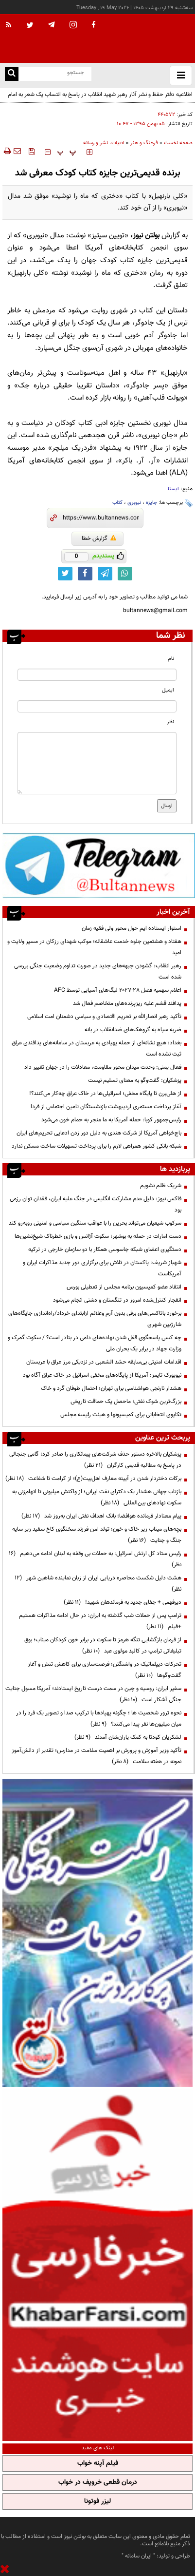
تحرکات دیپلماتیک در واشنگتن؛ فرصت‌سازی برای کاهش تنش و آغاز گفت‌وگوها (104, 1670)
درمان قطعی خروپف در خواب (97, 2482)
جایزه (151, 503)
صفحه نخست (178, 143)
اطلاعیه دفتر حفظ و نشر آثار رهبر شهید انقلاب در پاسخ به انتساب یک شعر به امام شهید (100, 100)
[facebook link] (85, 573)
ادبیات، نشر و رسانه (103, 143)
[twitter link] (65, 573)
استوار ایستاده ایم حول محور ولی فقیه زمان (131, 928)
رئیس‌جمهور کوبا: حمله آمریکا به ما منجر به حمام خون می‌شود (111, 1119)
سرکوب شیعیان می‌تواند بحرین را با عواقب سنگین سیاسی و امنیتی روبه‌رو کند (95, 1223)
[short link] (101, 518)
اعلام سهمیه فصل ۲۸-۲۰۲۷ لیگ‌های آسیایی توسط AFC (117, 990)
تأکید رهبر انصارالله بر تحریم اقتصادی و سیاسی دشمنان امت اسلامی (104, 1016)
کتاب (117, 503)
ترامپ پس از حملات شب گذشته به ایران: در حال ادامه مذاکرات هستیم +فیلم (100, 1621)
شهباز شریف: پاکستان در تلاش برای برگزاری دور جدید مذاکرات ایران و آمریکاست (102, 1268)
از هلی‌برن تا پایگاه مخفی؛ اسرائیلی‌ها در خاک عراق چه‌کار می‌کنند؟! (105, 1093)
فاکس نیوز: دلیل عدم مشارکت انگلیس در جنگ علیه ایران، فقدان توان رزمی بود (95, 1204)
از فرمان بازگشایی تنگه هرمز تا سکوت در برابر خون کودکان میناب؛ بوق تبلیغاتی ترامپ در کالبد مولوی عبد (102, 1645)
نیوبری (134, 503)
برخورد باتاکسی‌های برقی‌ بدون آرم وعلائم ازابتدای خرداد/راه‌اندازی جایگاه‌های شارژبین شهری (94, 1319)
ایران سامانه (138, 2556)
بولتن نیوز (146, 235)
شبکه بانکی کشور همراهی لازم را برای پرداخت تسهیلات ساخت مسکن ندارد (96, 1146)
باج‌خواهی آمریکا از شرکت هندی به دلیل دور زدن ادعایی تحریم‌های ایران (99, 1133)
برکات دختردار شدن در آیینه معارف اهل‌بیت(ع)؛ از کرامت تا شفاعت (93, 1478)
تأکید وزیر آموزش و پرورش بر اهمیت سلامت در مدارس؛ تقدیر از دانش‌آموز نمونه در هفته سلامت (96, 1756)
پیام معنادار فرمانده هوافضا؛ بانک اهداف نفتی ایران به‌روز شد (101, 1516)
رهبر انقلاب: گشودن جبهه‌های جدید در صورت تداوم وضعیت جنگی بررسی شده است (97, 971)
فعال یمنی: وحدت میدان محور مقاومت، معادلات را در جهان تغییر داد (102, 1067)
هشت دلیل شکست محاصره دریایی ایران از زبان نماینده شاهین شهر (98, 1584)
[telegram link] (105, 573)
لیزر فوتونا (97, 2501)
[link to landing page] (146, 39)
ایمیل (168, 690)
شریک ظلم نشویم (160, 1185)
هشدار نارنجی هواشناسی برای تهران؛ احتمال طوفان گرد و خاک (111, 1388)
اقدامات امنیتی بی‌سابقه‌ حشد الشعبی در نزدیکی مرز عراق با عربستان (103, 1362)
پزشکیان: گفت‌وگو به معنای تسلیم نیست (134, 1080)
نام (171, 658)
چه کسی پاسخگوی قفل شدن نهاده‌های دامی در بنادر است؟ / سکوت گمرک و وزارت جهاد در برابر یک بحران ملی (94, 1343)
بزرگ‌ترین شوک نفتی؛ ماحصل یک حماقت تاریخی (126, 1401)
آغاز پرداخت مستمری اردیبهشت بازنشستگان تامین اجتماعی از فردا (106, 1106)
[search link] (11, 74)
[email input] (97, 706)
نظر (170, 722)
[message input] (97, 763)
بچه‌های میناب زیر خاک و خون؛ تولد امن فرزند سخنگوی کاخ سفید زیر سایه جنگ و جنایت (96, 1535)
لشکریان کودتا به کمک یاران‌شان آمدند (127, 1737)
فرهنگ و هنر (144, 143)
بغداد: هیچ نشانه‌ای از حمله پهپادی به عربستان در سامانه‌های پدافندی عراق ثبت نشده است (96, 1048)
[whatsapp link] (125, 573)
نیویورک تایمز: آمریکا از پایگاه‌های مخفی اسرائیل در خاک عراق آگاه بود (101, 1375)
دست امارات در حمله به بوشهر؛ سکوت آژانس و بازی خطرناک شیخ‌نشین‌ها (98, 1236)
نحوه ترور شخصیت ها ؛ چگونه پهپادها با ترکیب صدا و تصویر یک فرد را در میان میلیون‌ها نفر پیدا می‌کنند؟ (98, 1719)
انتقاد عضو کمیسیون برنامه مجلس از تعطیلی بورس (124, 1287)
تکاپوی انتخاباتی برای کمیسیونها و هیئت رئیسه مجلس (120, 1414)
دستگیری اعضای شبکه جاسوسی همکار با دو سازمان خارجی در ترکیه (104, 1249)
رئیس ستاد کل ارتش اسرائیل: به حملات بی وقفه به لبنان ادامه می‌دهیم (95, 1559)
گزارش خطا (99, 538)
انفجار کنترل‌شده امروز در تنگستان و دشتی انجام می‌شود (117, 1300)
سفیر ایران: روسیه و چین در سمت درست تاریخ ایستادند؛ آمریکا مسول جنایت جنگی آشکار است (93, 1694)
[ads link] (98, 865)
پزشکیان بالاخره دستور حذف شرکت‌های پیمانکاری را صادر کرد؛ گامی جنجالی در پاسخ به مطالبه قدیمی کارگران (95, 1460)
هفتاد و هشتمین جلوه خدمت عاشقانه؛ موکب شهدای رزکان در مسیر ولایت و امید (94, 947)
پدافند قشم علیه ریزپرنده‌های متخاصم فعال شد (127, 1003)
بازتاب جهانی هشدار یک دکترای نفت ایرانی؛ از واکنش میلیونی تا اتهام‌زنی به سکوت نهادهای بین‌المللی (96, 1497)
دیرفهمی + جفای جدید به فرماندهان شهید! (122, 1602)
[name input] (97, 675)
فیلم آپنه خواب (97, 2463)
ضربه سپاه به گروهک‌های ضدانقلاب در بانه (133, 1029)
